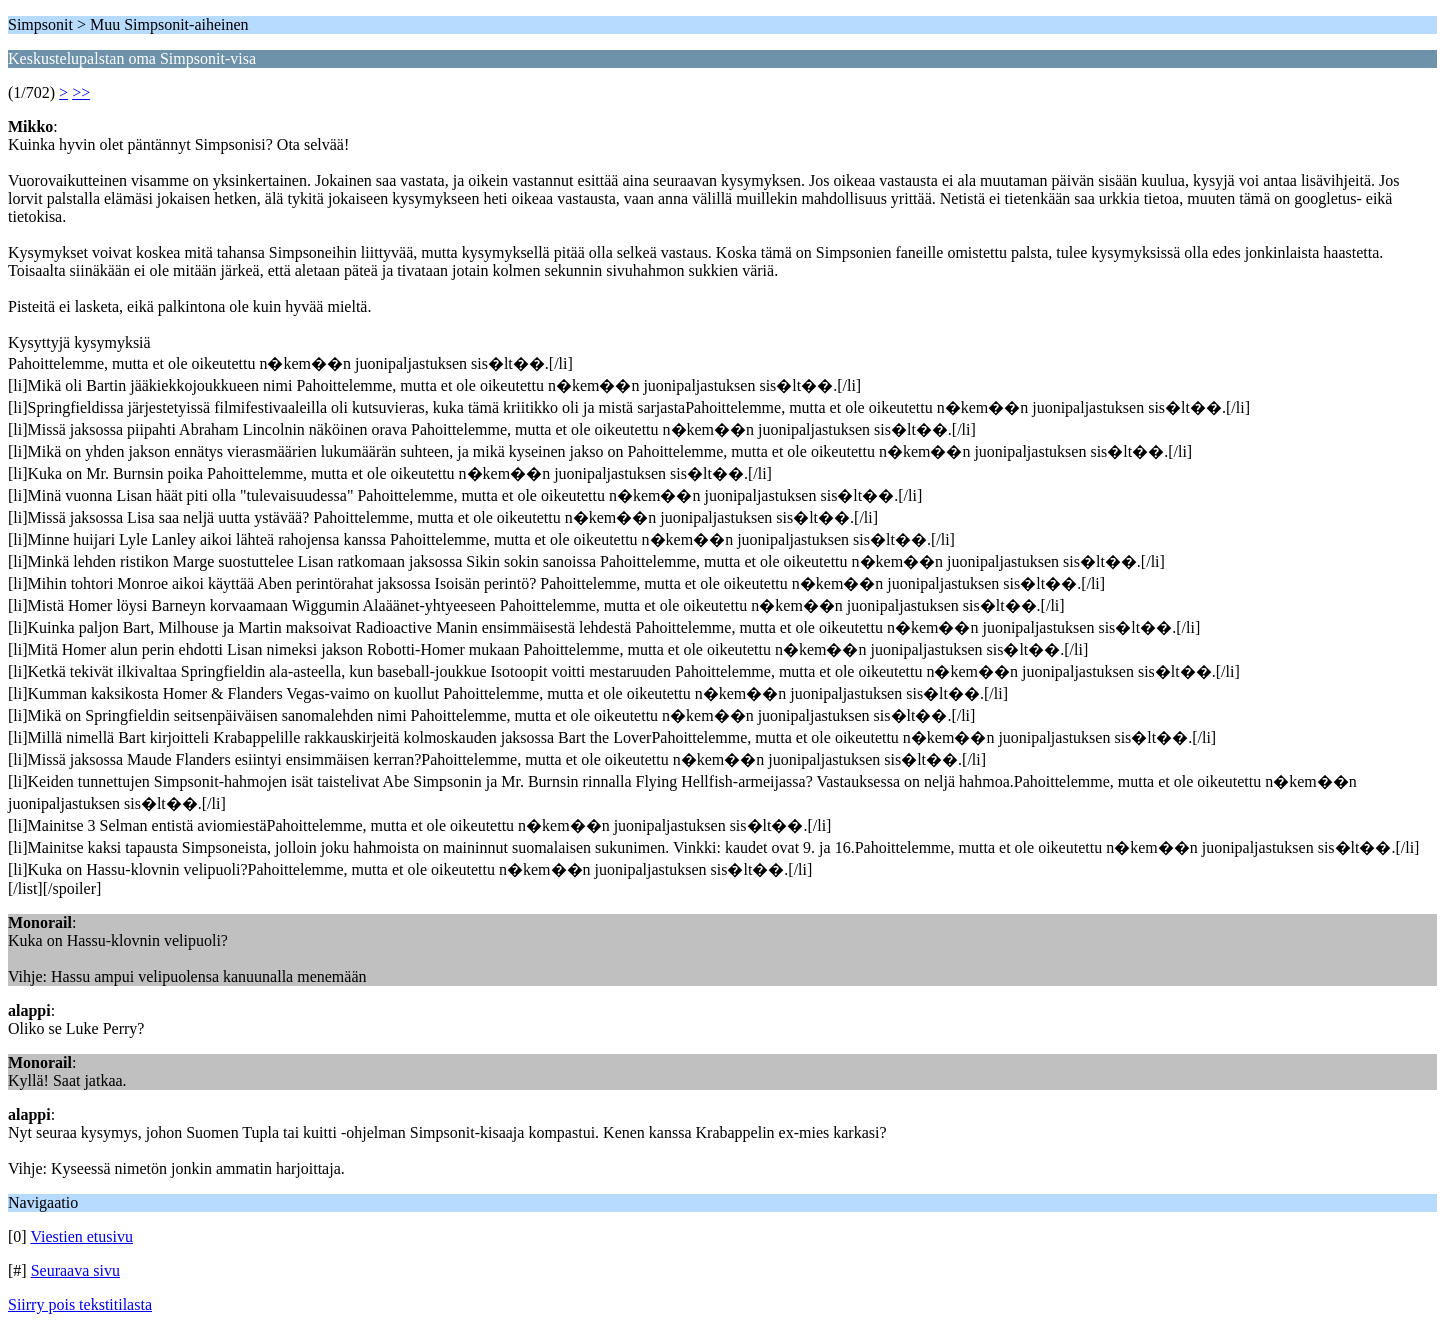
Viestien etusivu (81, 1236)
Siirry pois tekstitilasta (80, 1304)
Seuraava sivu (75, 1270)
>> (81, 92)
